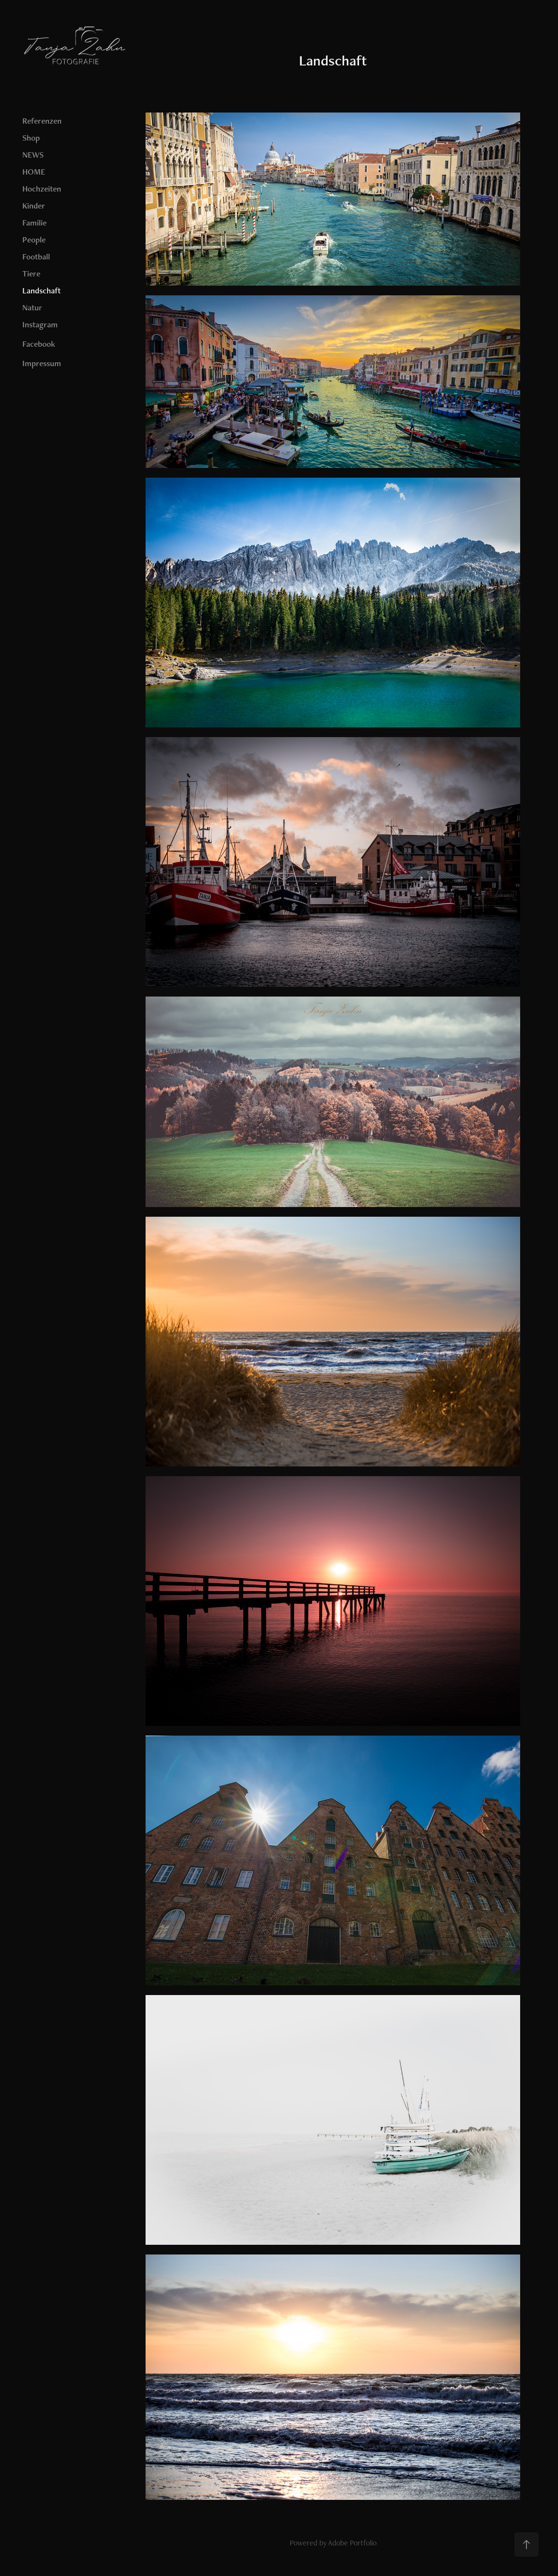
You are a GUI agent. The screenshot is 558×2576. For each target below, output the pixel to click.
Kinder (33, 205)
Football (36, 256)
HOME (33, 171)
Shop (31, 137)
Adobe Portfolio (352, 2543)
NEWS (33, 154)
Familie (34, 222)
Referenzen (42, 120)
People (34, 239)
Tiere (31, 273)
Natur (32, 307)
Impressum (41, 363)
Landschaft (41, 290)
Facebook (38, 343)
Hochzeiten (41, 188)
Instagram (40, 324)
